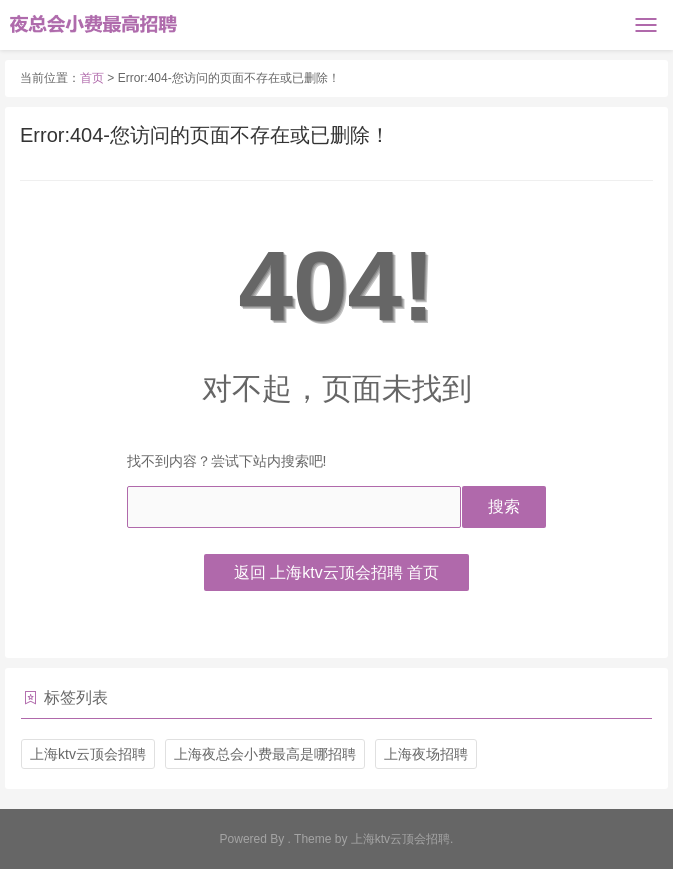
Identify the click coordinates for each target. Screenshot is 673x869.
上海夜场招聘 (426, 754)
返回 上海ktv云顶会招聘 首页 (336, 572)
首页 (92, 78)
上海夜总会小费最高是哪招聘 (265, 754)
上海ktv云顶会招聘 (88, 754)
